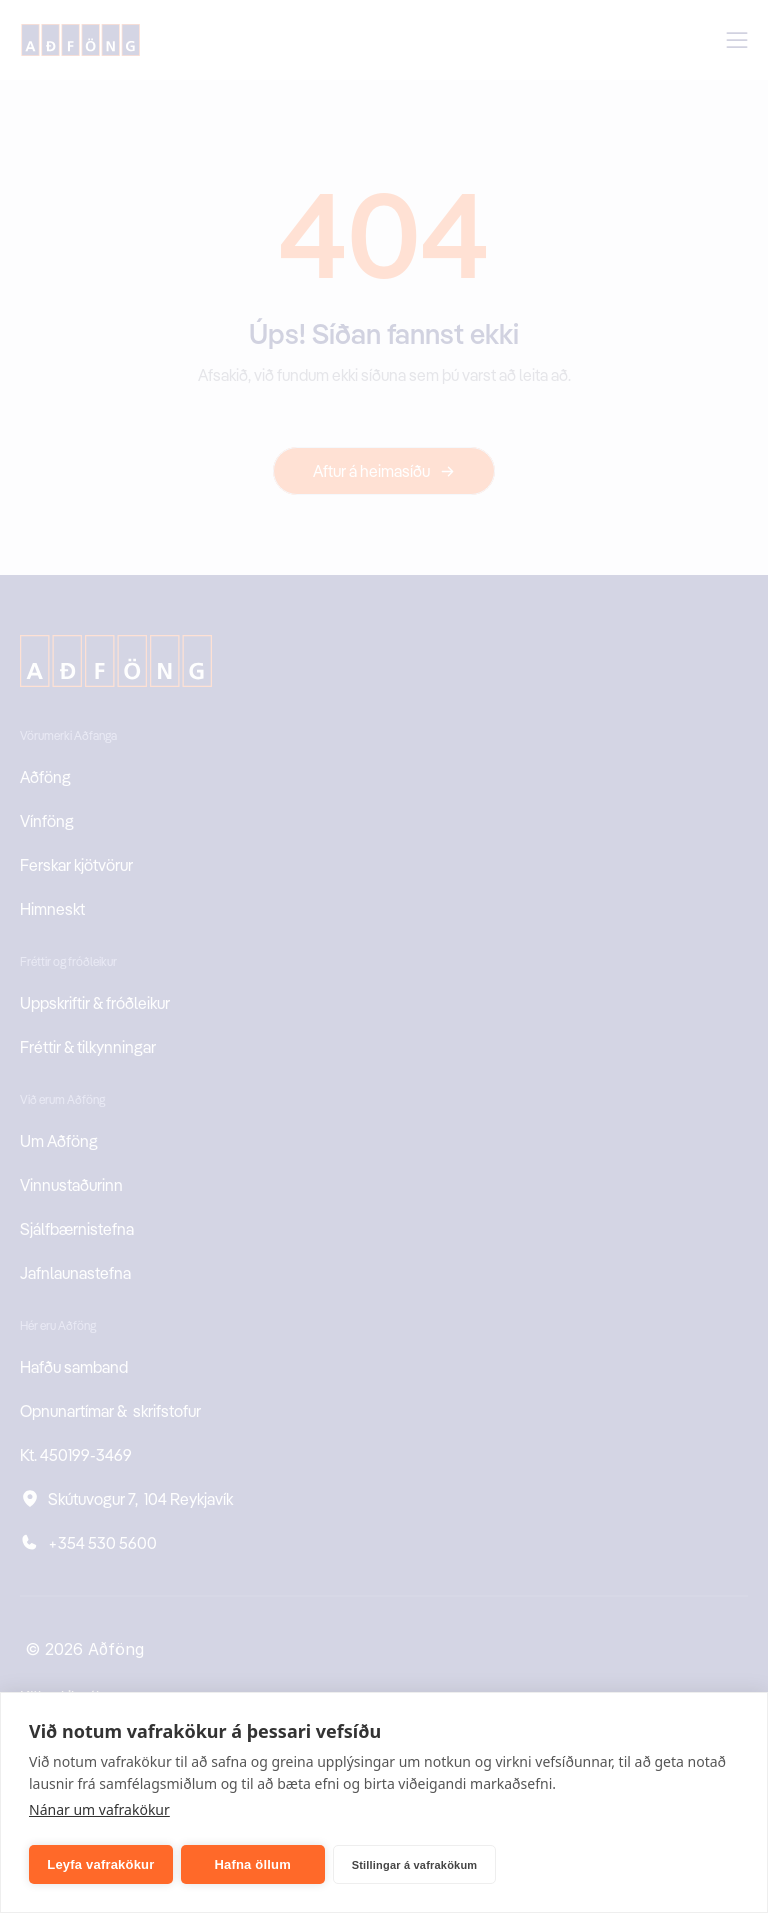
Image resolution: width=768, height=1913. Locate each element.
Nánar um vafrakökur (99, 1809)
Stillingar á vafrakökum (415, 1865)
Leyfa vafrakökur (100, 1864)
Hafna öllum (252, 1864)
